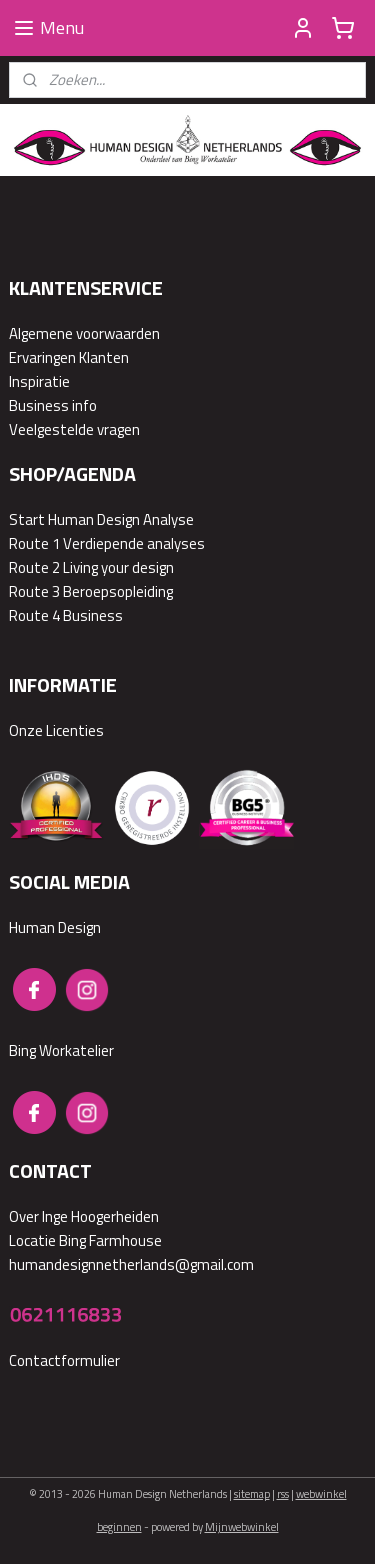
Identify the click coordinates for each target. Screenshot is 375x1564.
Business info (53, 405)
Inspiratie (39, 381)
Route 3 (34, 591)
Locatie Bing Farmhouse (85, 1240)
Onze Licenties (56, 730)
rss (283, 1494)
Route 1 (34, 543)
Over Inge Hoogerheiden (84, 1216)
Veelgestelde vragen (74, 429)
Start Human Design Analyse (101, 519)
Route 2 (34, 567)
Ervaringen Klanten (69, 357)
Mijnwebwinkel (242, 1527)
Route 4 (34, 615)
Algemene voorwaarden (84, 333)
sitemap (252, 1494)
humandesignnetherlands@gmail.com (131, 1264)
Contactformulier (64, 1360)
